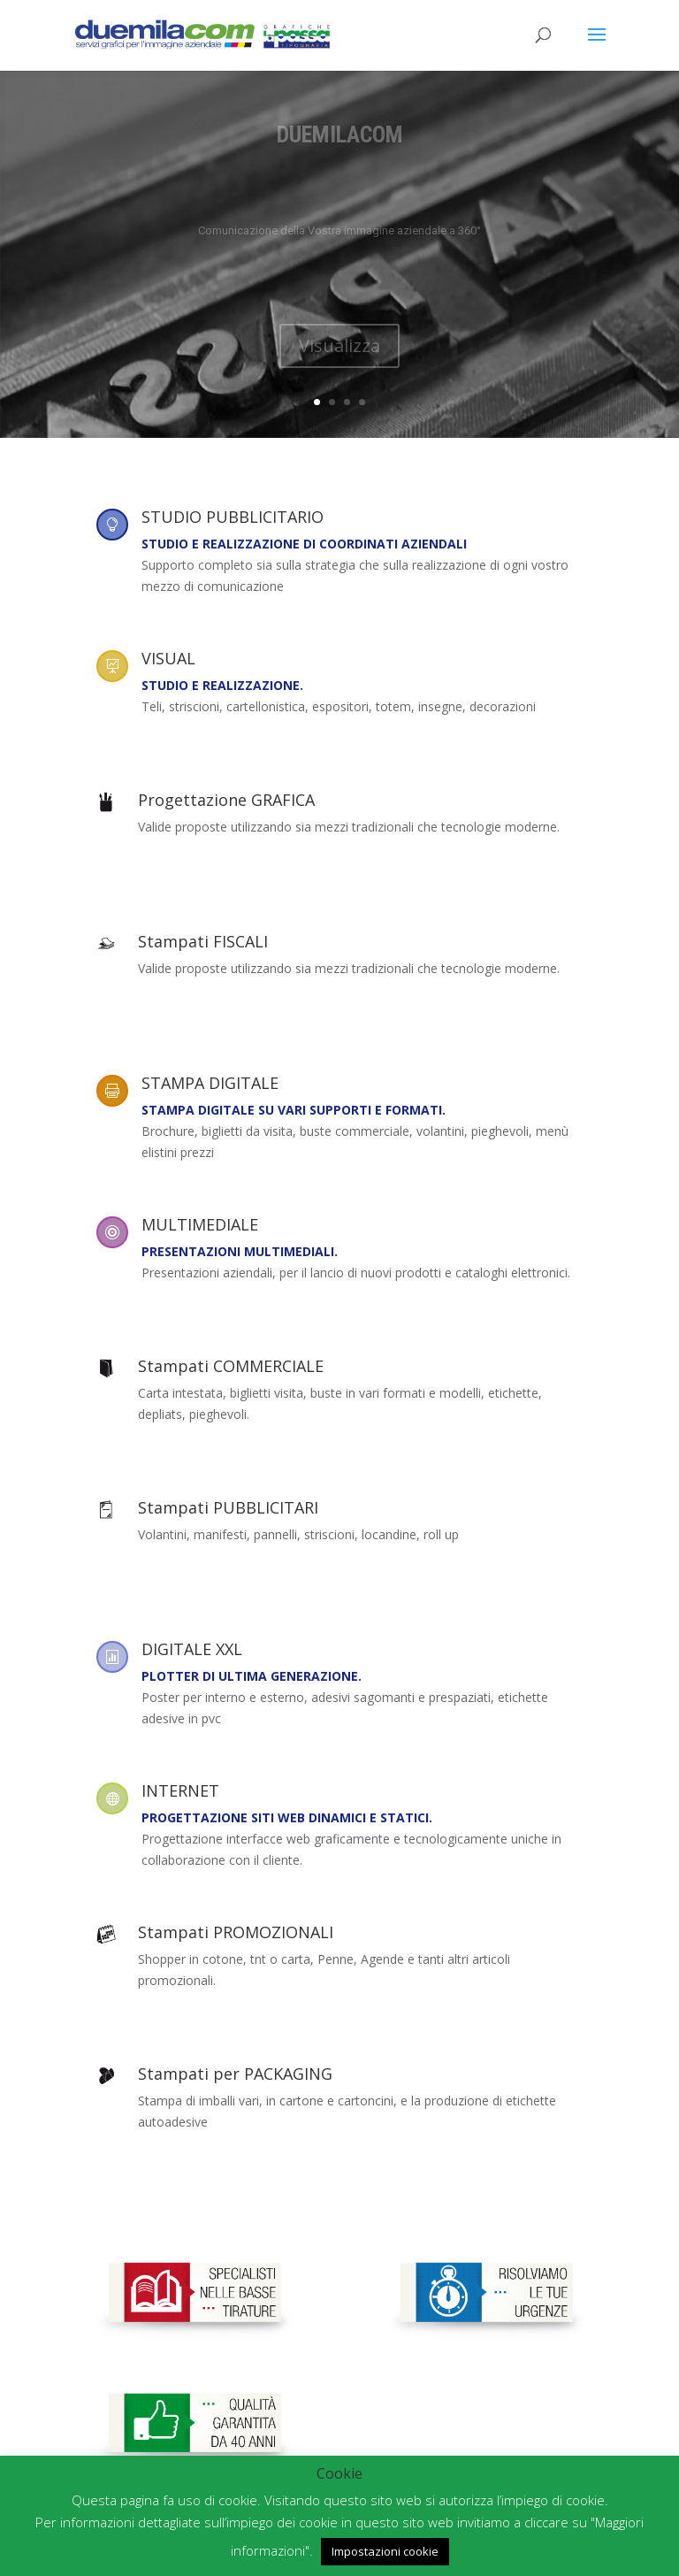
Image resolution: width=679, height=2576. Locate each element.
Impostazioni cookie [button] (385, 2551)
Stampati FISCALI (203, 941)
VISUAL (168, 658)
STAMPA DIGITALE (209, 1082)
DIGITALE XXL (191, 1649)
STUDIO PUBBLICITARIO (232, 516)
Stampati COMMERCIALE (231, 1365)
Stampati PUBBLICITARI (228, 1507)
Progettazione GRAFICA (226, 799)
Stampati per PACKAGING (235, 2073)
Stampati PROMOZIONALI (235, 1932)
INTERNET (180, 1790)
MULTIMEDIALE (199, 1224)
